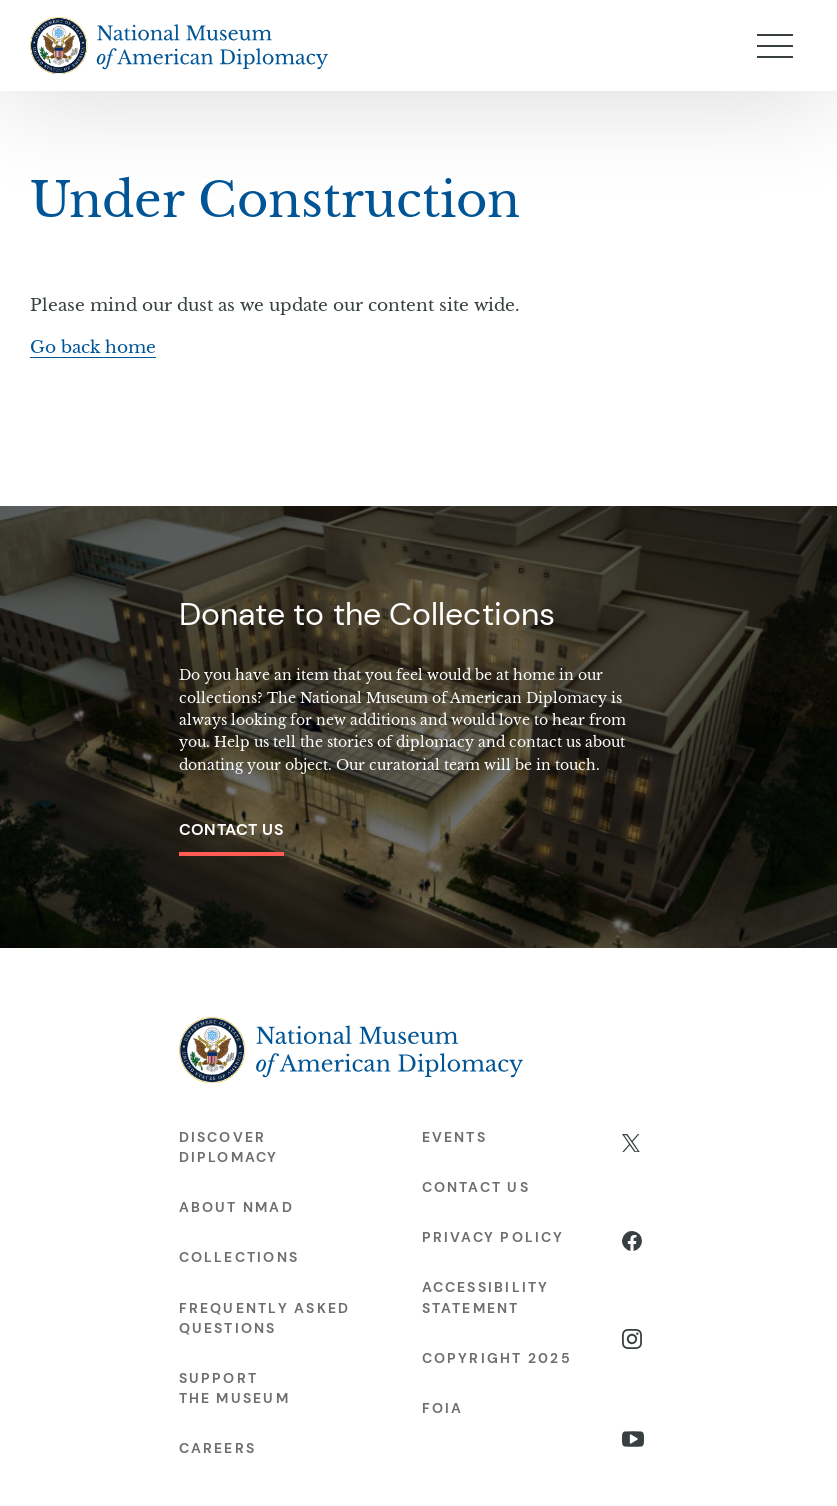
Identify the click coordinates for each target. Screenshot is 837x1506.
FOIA (443, 1408)
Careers (218, 1448)
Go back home (93, 347)
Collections (239, 1257)
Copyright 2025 (497, 1358)
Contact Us (232, 829)
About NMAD (236, 1207)
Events (454, 1137)
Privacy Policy (493, 1237)
